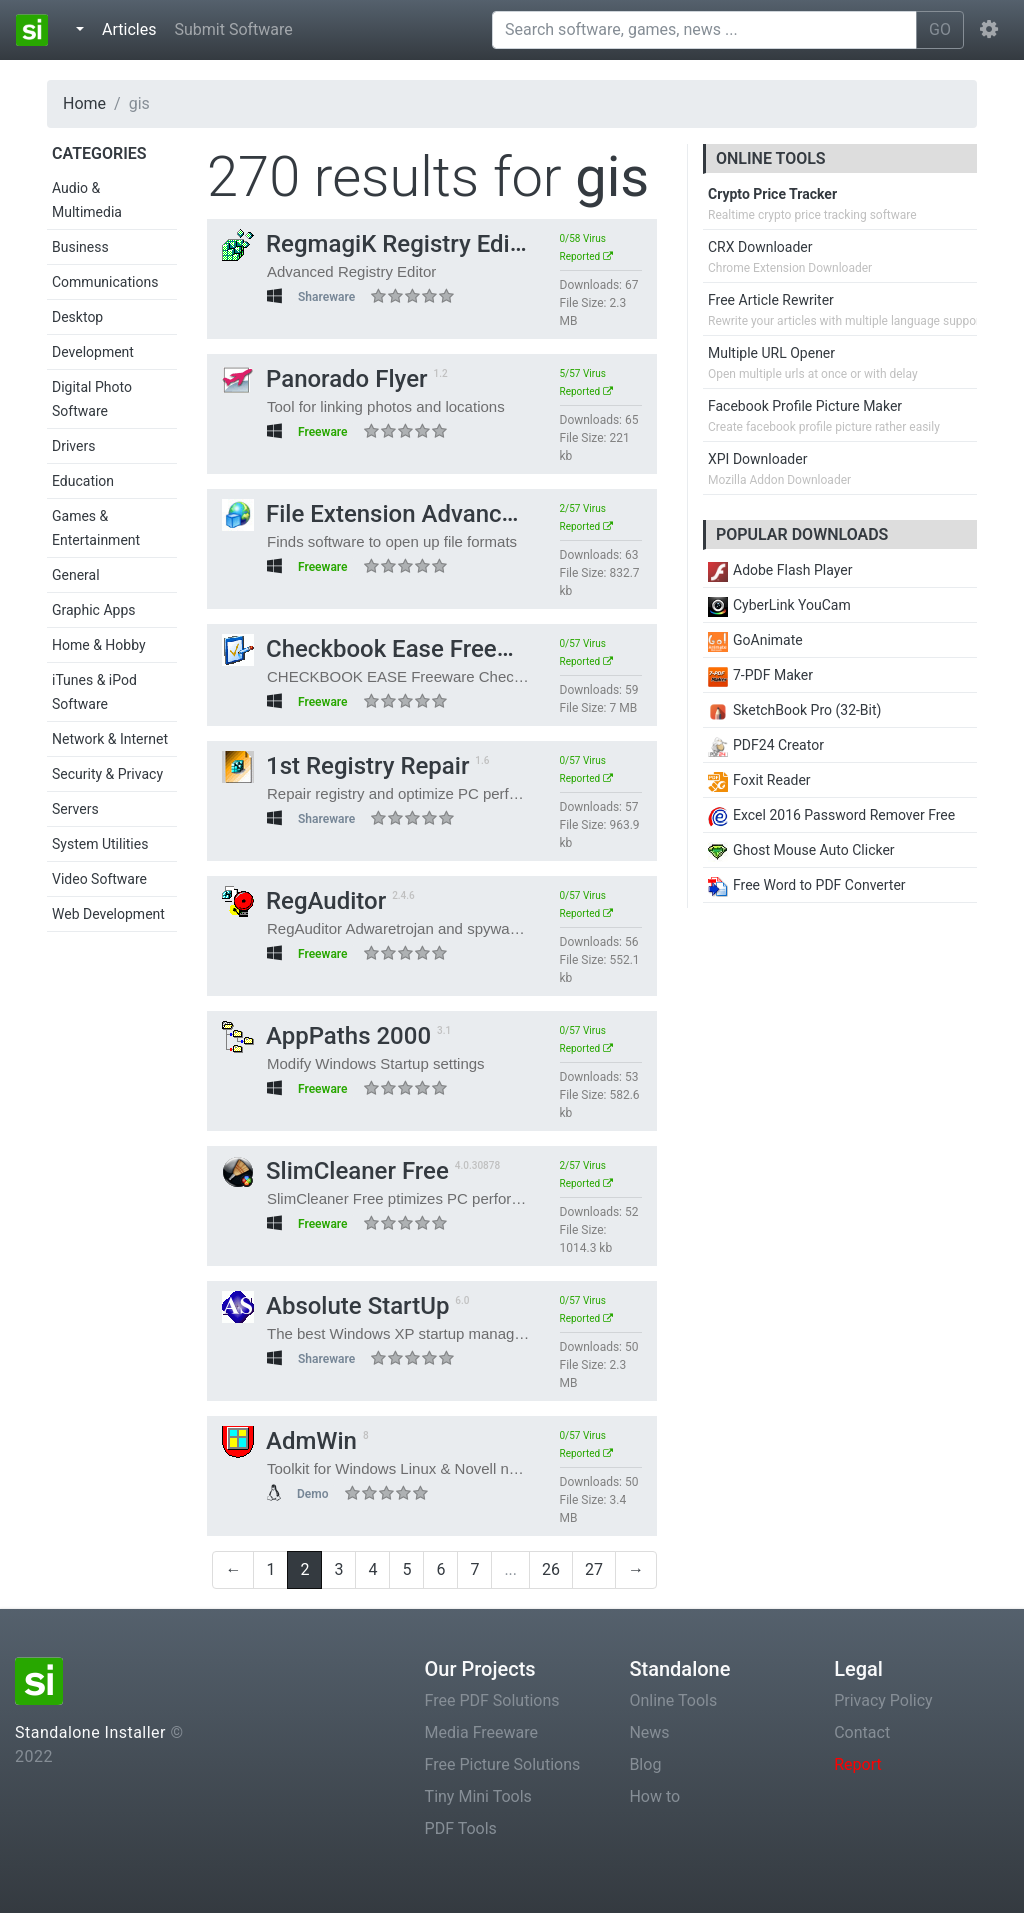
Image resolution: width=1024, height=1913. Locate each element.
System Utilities (100, 844)
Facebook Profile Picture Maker (805, 406)
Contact (862, 1732)
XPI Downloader (757, 459)
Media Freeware (481, 1732)
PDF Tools (461, 1828)
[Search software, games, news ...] (704, 30)
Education (83, 481)
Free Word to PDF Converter (807, 885)
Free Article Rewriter (771, 300)
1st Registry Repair (345, 766)
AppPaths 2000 (326, 1036)
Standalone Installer (90, 1732)
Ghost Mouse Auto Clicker (801, 850)
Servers (75, 809)
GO (940, 29)
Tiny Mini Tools (478, 1796)
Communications (105, 282)
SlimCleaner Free (335, 1171)
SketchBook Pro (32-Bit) (794, 710)
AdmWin (289, 1441)
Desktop (77, 317)
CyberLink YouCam (779, 605)
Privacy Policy (883, 1700)
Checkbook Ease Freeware (385, 649)
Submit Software (233, 29)
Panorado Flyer (324, 379)
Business (80, 247)
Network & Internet (110, 739)
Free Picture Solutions (503, 1764)
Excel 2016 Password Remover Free (831, 815)
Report (858, 1764)
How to (654, 1796)
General (76, 575)
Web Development (108, 914)
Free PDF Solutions (492, 1700)
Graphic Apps (93, 610)
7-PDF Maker (760, 675)
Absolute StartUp (335, 1306)
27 (594, 1569)
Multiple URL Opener (771, 353)
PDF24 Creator (766, 745)
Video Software (99, 879)
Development (93, 352)
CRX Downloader (760, 247)
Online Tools (673, 1700)
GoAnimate (755, 640)
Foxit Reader (759, 780)
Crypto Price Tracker (772, 194)
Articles (133, 28)
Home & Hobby (99, 645)
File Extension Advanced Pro (396, 514)
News (649, 1732)
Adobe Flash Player (780, 570)
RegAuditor (304, 901)
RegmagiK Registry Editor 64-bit (415, 244)
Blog (645, 1764)
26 (551, 1569)
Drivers (73, 446)
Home (84, 103)
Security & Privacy (107, 774)
